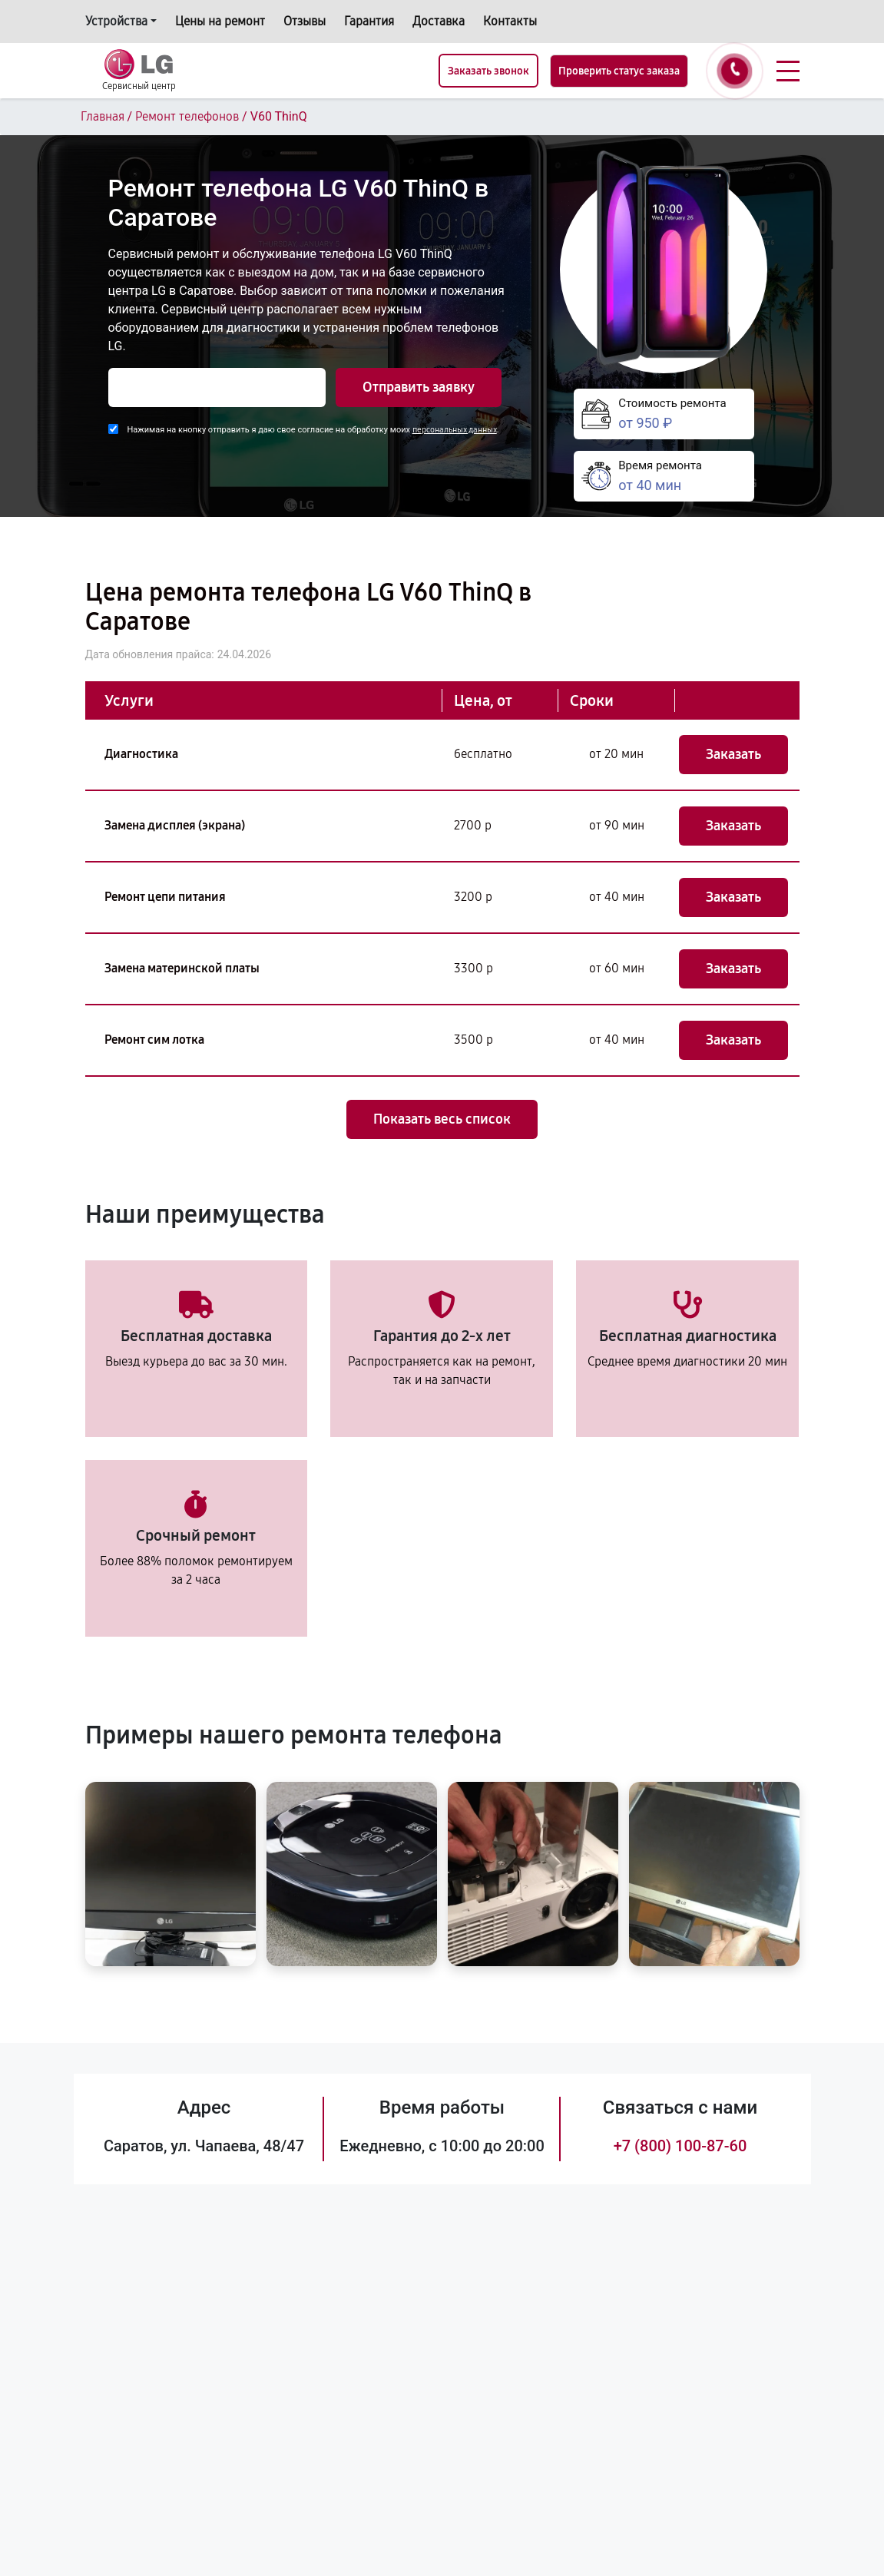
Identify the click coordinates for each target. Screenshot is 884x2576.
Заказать (733, 754)
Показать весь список (442, 1119)
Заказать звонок (488, 71)
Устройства (116, 21)
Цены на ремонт (220, 21)
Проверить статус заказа (619, 71)
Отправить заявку (419, 387)
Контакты (510, 21)
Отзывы (304, 21)
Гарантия (369, 21)
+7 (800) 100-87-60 (680, 2146)
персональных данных (454, 430)
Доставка (438, 21)
